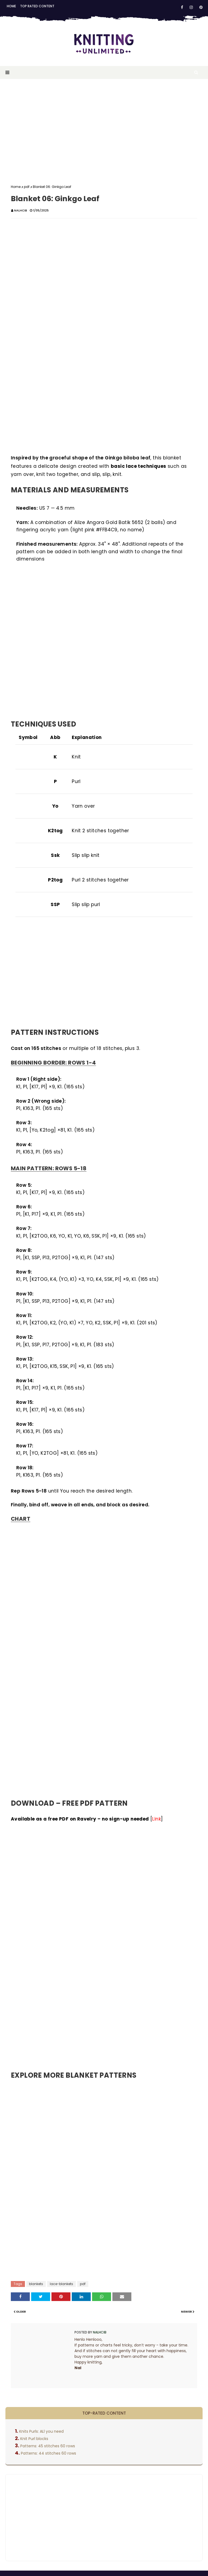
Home (11, 6)
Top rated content (37, 6)
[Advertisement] (104, 127)
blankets (36, 2284)
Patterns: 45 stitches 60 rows (47, 2446)
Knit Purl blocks (34, 2438)
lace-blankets (61, 2284)
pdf (27, 186)
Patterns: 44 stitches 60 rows (48, 2453)
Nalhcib (20, 210)
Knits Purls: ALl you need (41, 2431)
